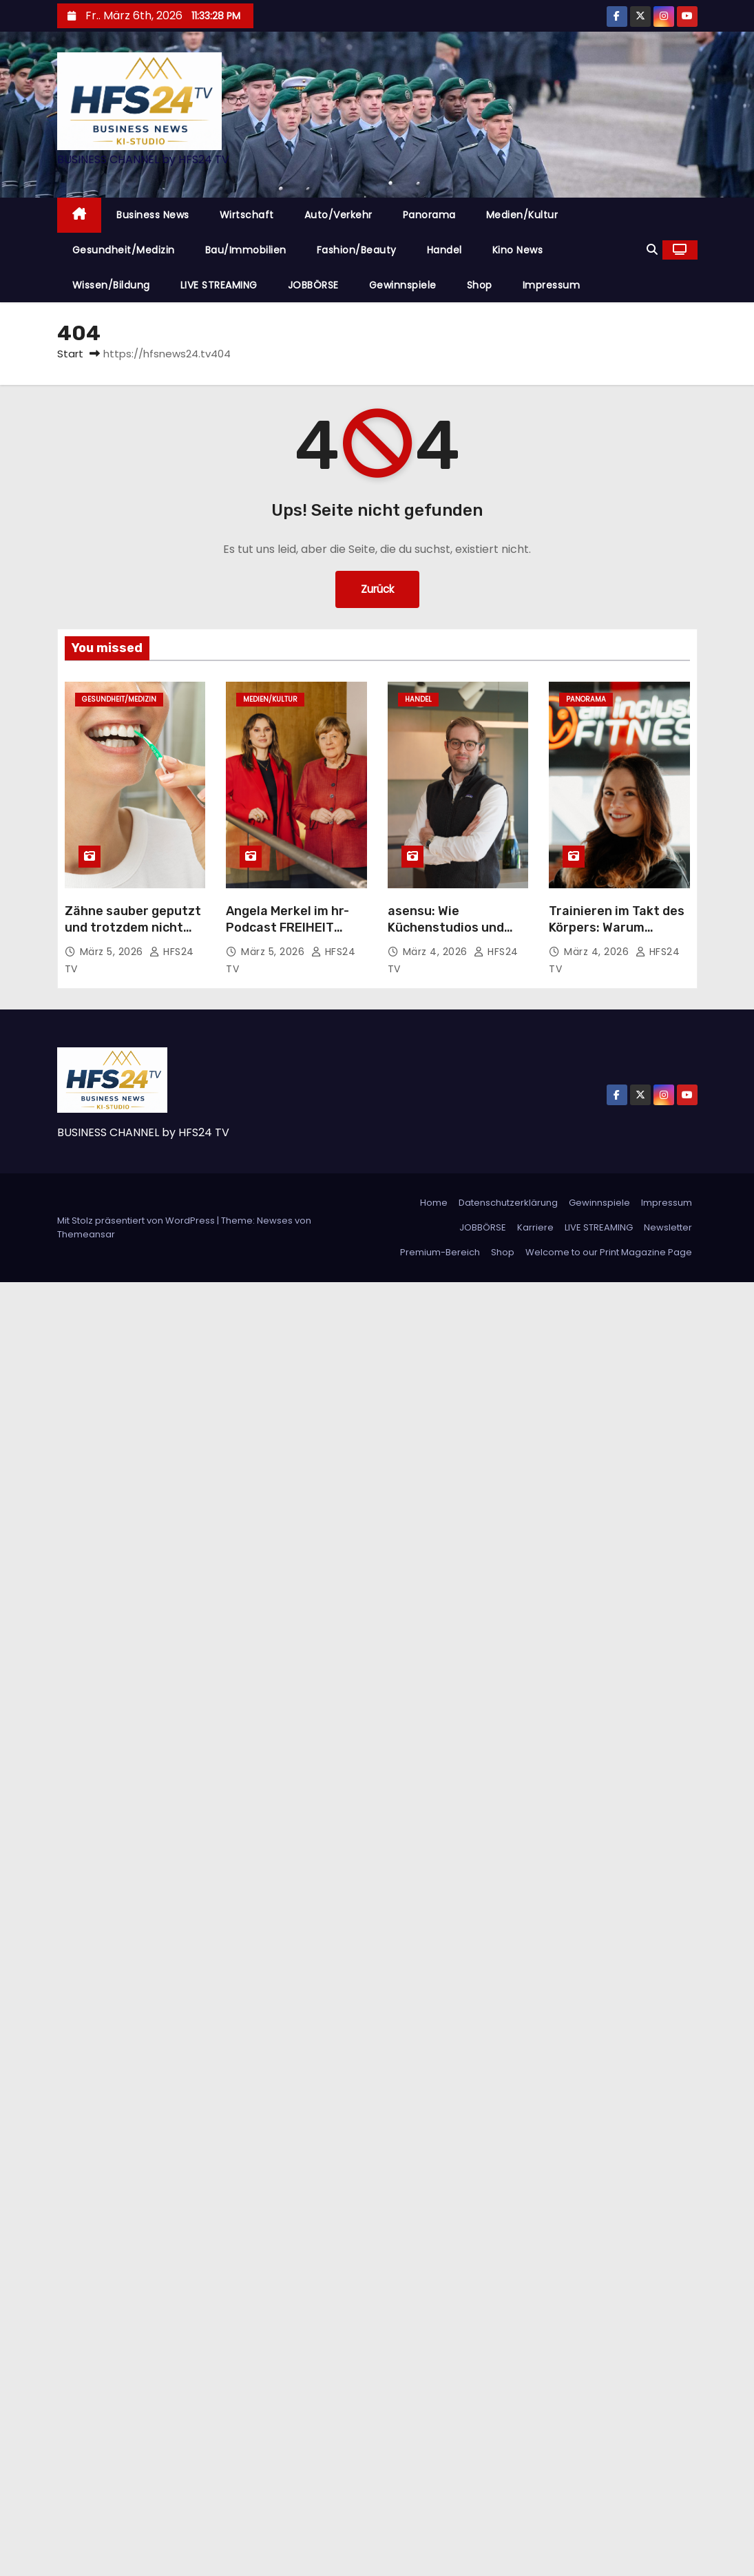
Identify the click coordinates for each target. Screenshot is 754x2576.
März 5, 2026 (113, 952)
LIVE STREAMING (219, 285)
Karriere (535, 1227)
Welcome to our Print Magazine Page (608, 1252)
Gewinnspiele (403, 285)
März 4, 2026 (437, 952)
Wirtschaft (247, 215)
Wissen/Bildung (111, 285)
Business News (152, 215)
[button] (652, 250)
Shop (479, 285)
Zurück (377, 589)
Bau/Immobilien (245, 250)
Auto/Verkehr (338, 215)
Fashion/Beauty (357, 250)
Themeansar (86, 1234)
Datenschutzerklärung (508, 1202)
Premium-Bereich (440, 1252)
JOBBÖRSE (313, 285)
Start (70, 353)
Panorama (429, 215)
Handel (444, 250)
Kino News (517, 250)
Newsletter (668, 1227)
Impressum (551, 285)
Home (434, 1202)
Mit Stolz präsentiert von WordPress (137, 1220)
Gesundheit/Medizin (123, 250)
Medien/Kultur (522, 215)
